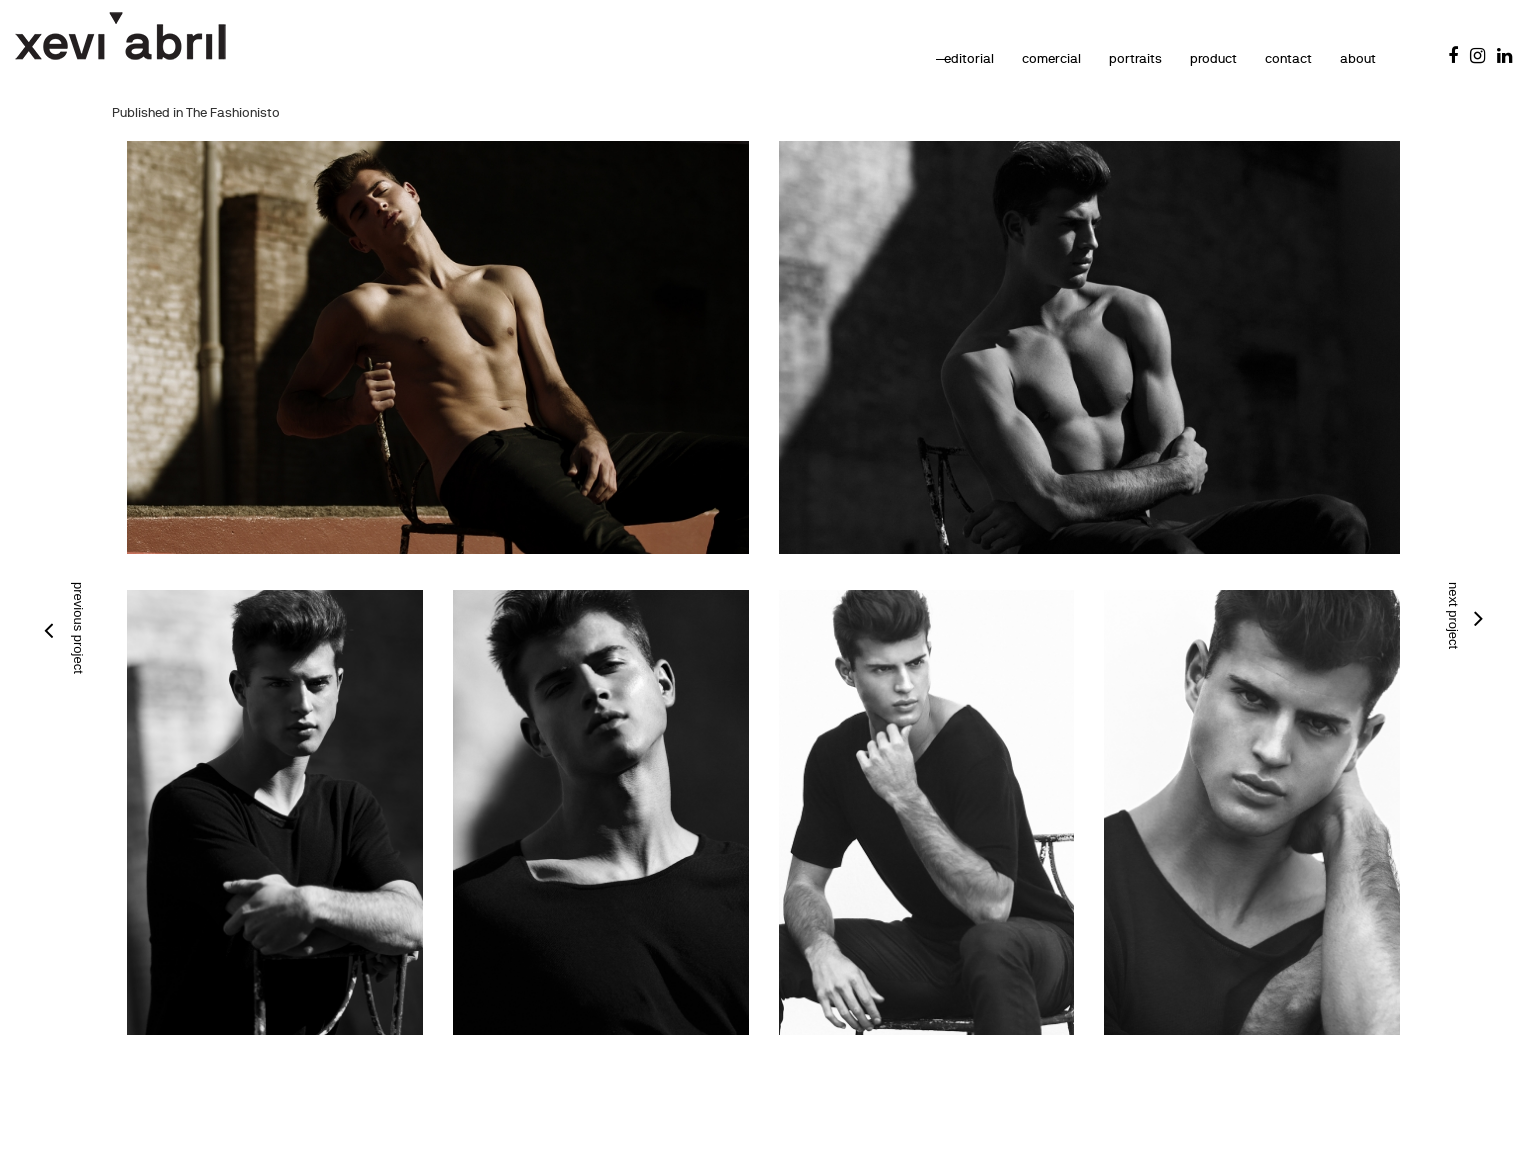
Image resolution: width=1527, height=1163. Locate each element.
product (1189, 58)
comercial (1027, 58)
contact (1264, 58)
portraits (1111, 58)
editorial (945, 58)
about (1334, 58)
